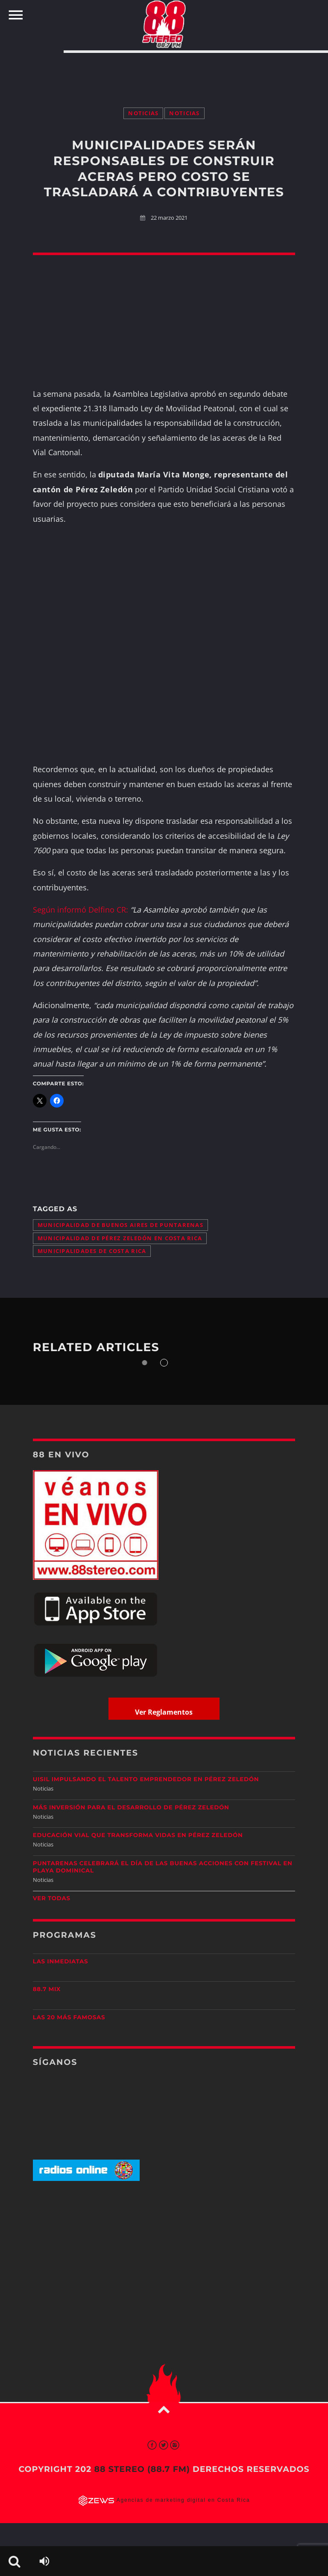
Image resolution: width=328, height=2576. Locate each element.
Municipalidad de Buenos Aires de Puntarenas (120, 1225)
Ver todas (51, 1898)
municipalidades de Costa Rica (92, 1251)
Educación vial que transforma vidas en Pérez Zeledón (138, 1835)
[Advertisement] (164, 71)
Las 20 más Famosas (69, 2017)
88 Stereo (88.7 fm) (142, 2469)
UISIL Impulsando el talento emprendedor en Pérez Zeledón (146, 1779)
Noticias (143, 113)
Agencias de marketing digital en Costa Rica (183, 2500)
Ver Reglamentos (164, 1712)
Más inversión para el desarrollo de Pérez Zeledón (131, 1807)
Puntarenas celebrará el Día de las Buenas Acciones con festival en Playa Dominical (163, 1867)
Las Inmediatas (60, 1961)
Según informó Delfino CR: (80, 909)
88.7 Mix (47, 1989)
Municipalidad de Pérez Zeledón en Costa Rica (120, 1238)
